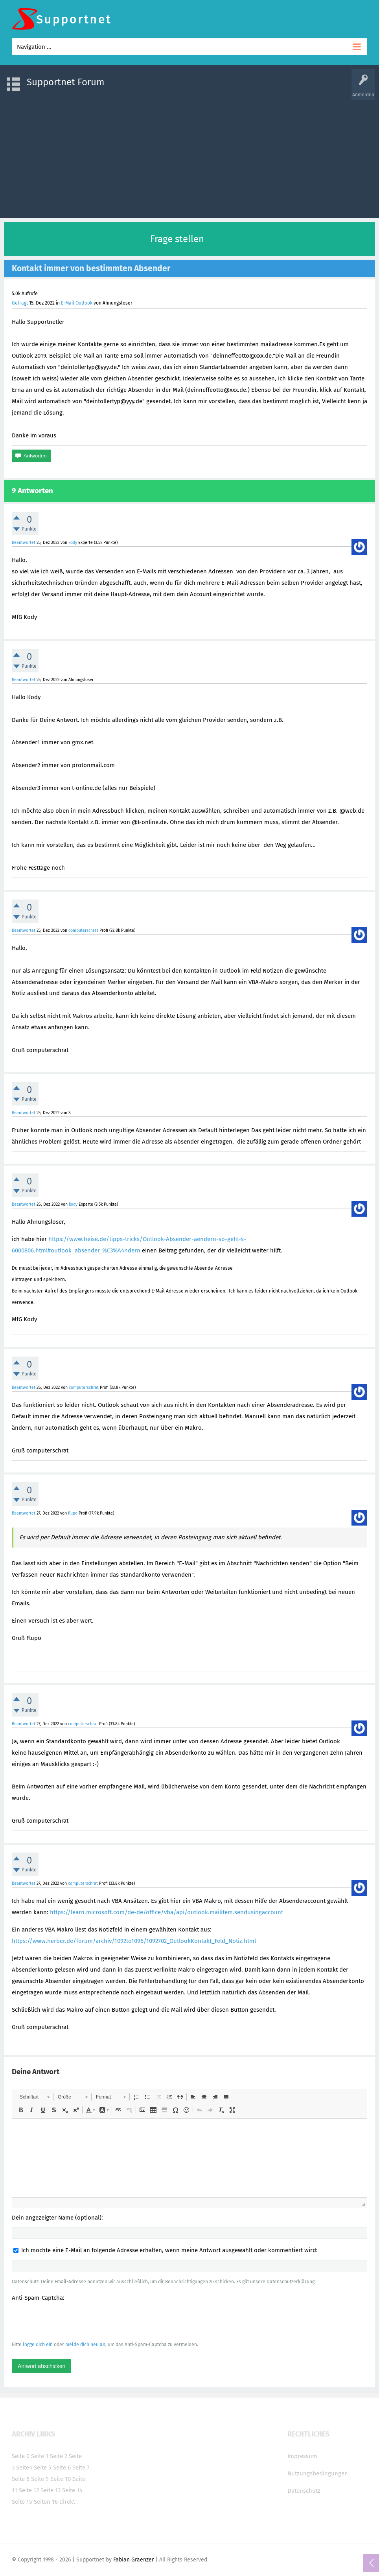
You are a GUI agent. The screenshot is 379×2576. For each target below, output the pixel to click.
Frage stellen (177, 238)
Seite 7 (81, 2467)
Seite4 (24, 2467)
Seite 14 (72, 2490)
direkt (67, 2501)
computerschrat (83, 930)
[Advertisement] (189, 155)
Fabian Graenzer (133, 2559)
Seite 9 (40, 2478)
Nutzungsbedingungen (317, 2473)
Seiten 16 (46, 2501)
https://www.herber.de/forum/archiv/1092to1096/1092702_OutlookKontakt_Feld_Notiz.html (134, 1940)
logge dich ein (38, 2344)
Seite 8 (20, 2478)
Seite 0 (20, 2456)
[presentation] (71, 2321)
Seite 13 (50, 2490)
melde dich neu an (85, 2344)
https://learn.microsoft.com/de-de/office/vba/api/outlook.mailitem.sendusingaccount (166, 1912)
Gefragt (20, 303)
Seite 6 (62, 2467)
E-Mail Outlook (76, 303)
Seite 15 (22, 2501)
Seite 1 (39, 2456)
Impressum (302, 2456)
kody (72, 542)
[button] (34, 2096)
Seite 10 (60, 2478)
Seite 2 (58, 2456)
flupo (72, 1513)
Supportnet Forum (66, 82)
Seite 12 (29, 2490)
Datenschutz (303, 2490)
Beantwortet (23, 542)
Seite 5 (43, 2467)
